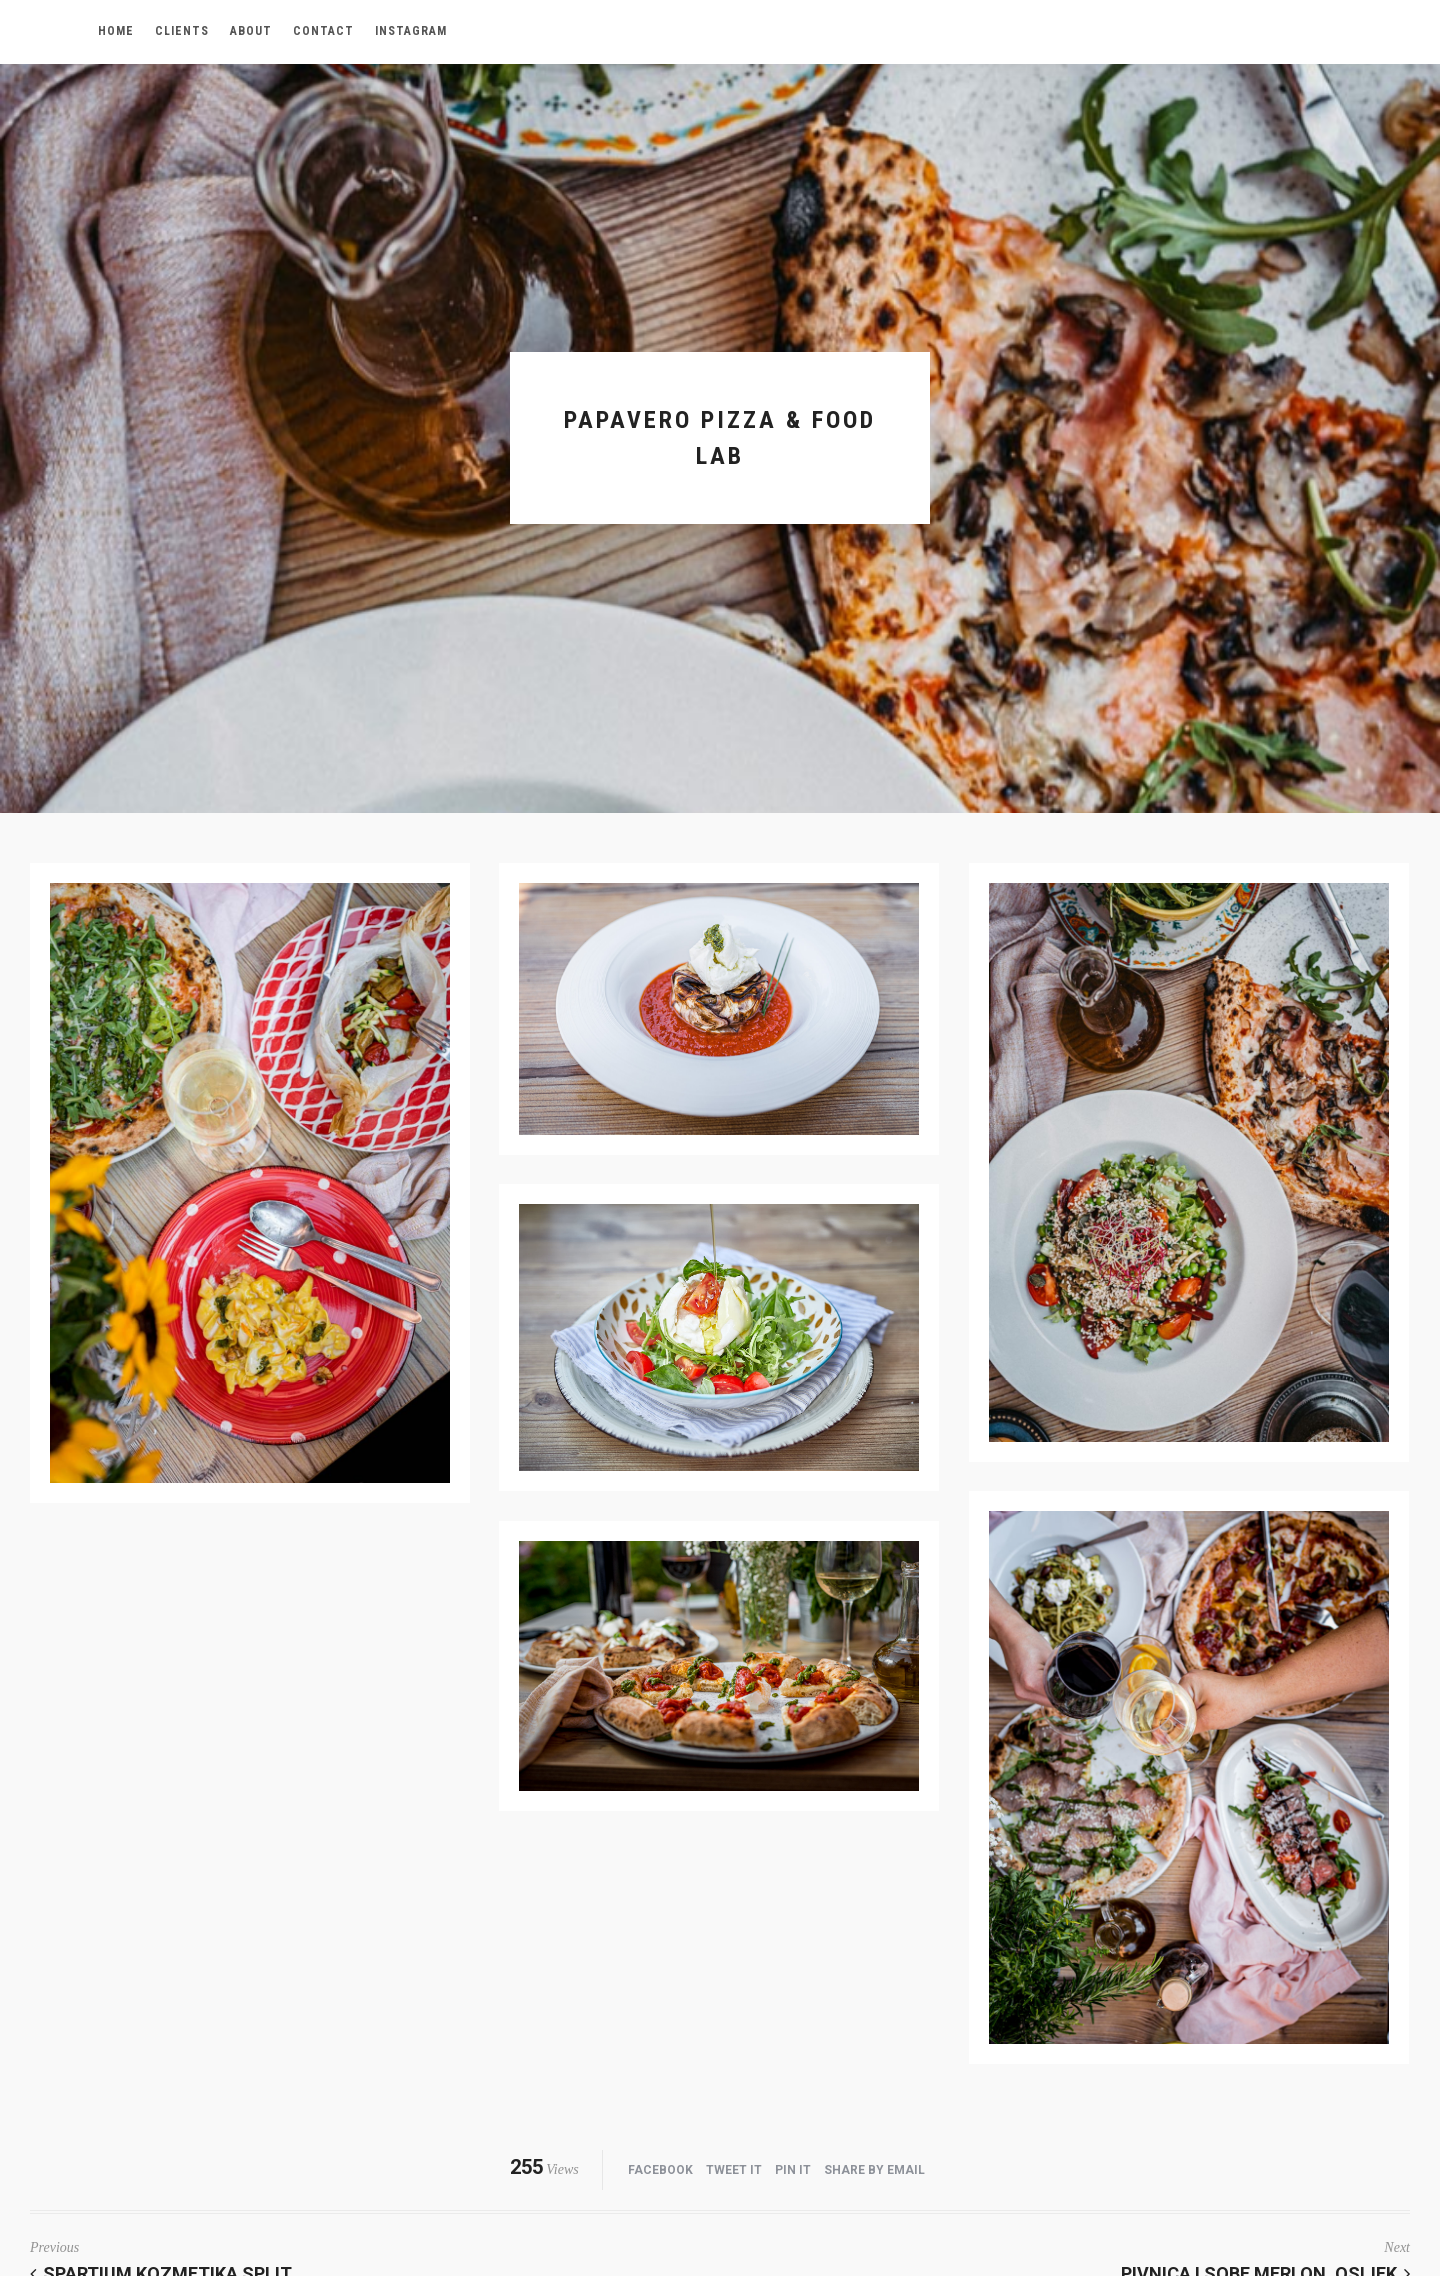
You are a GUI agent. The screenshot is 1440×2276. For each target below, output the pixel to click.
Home (116, 31)
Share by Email (874, 2170)
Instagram (411, 31)
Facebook (660, 2170)
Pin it (793, 2170)
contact (323, 31)
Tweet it (734, 2170)
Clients (182, 31)
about (251, 31)
